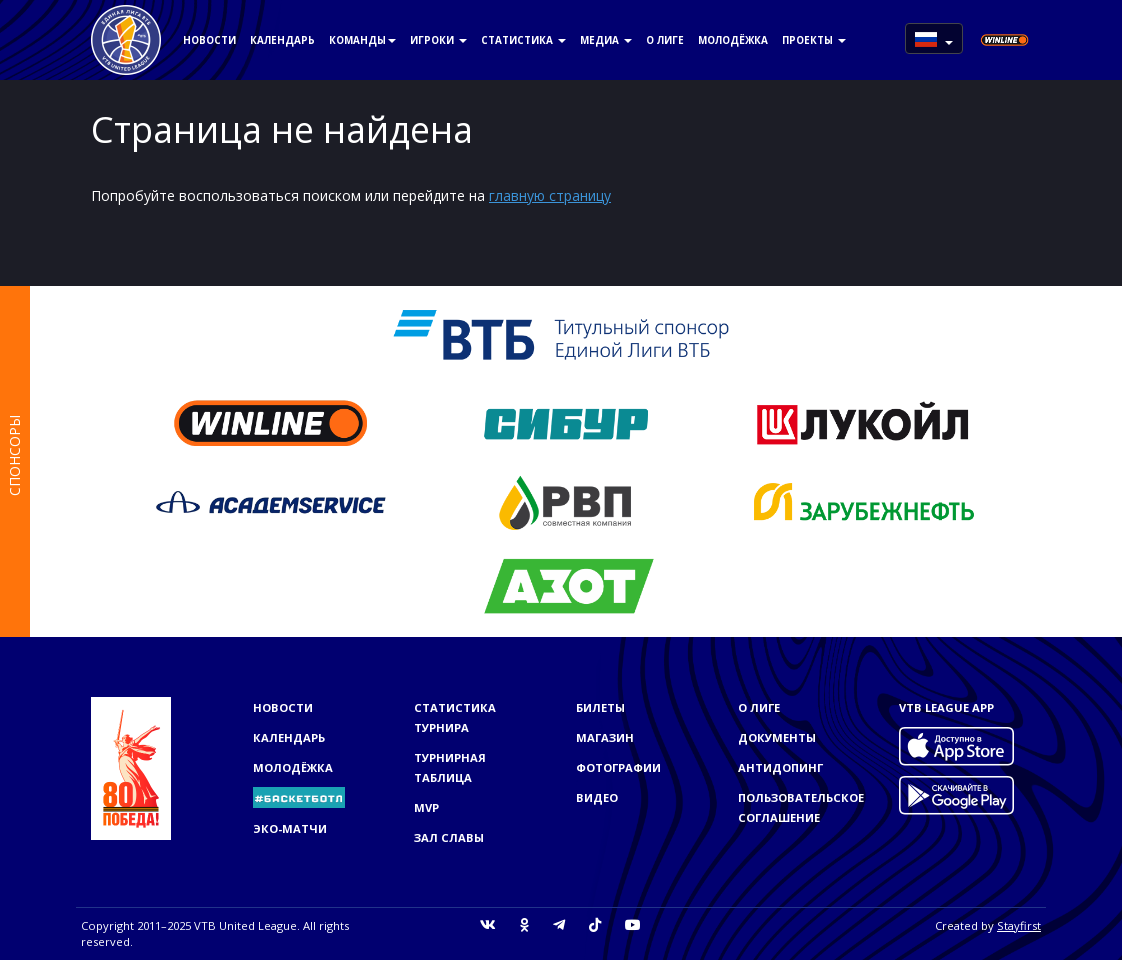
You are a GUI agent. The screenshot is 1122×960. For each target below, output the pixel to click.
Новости (209, 40)
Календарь (282, 40)
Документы (777, 737)
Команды (362, 40)
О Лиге (665, 40)
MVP (426, 807)
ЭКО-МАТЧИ (290, 828)
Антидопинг (780, 767)
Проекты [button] (814, 40)
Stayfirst (1019, 925)
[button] (934, 38)
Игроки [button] (438, 40)
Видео (597, 797)
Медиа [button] (606, 40)
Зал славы (449, 837)
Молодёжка (733, 40)
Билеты (600, 707)
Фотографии (618, 767)
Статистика (523, 40)
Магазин (605, 737)
